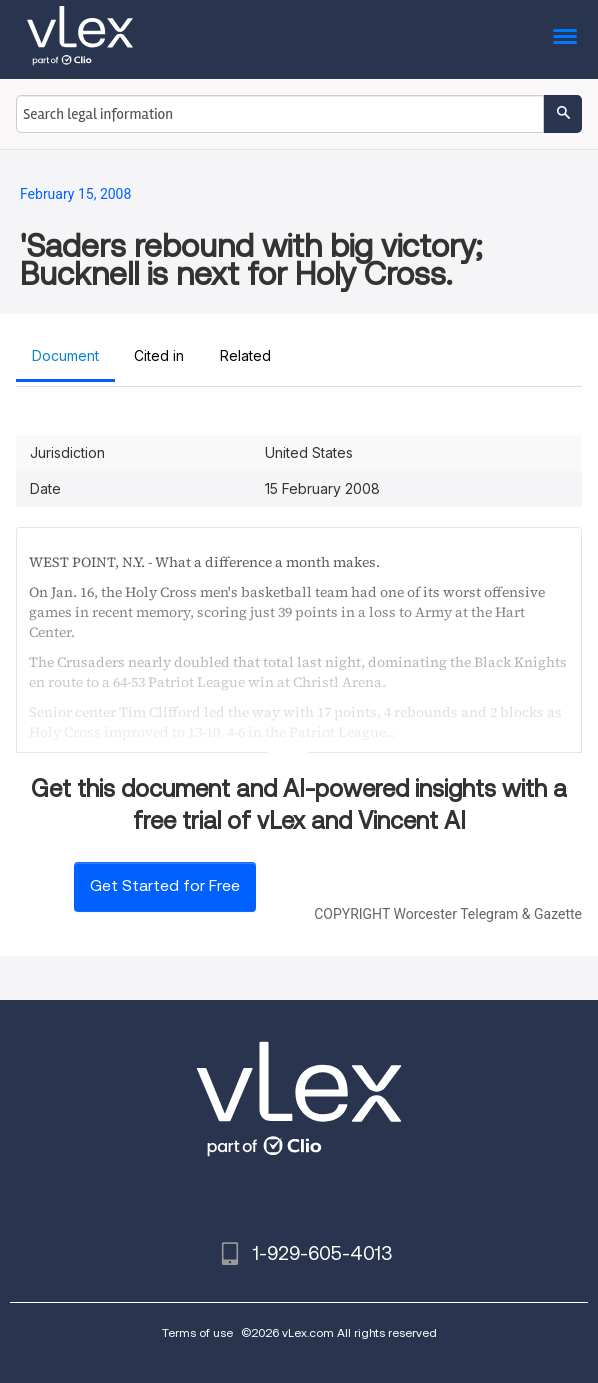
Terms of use (197, 1332)
